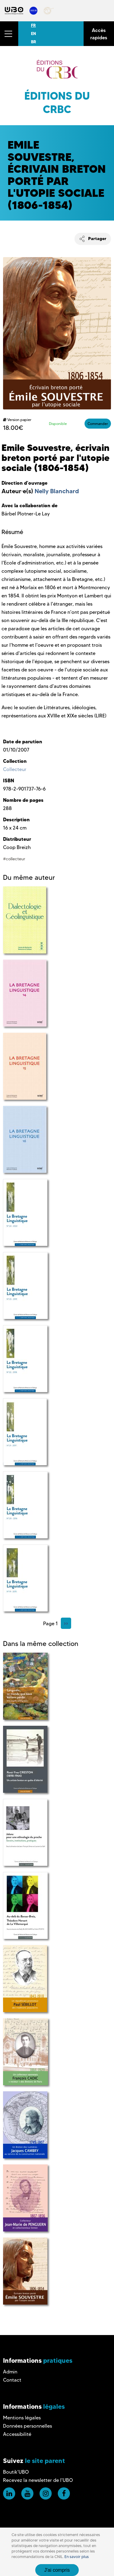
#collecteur (14, 859)
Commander (98, 423)
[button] (9, 33)
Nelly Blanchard (57, 491)
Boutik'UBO (16, 2472)
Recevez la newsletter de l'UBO (38, 2480)
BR (33, 41)
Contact (12, 2380)
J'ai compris (57, 2570)
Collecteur (14, 769)
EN (33, 33)
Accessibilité (17, 2434)
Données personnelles (27, 2426)
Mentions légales (22, 2418)
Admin (10, 2372)
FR (33, 25)
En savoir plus (76, 2556)
